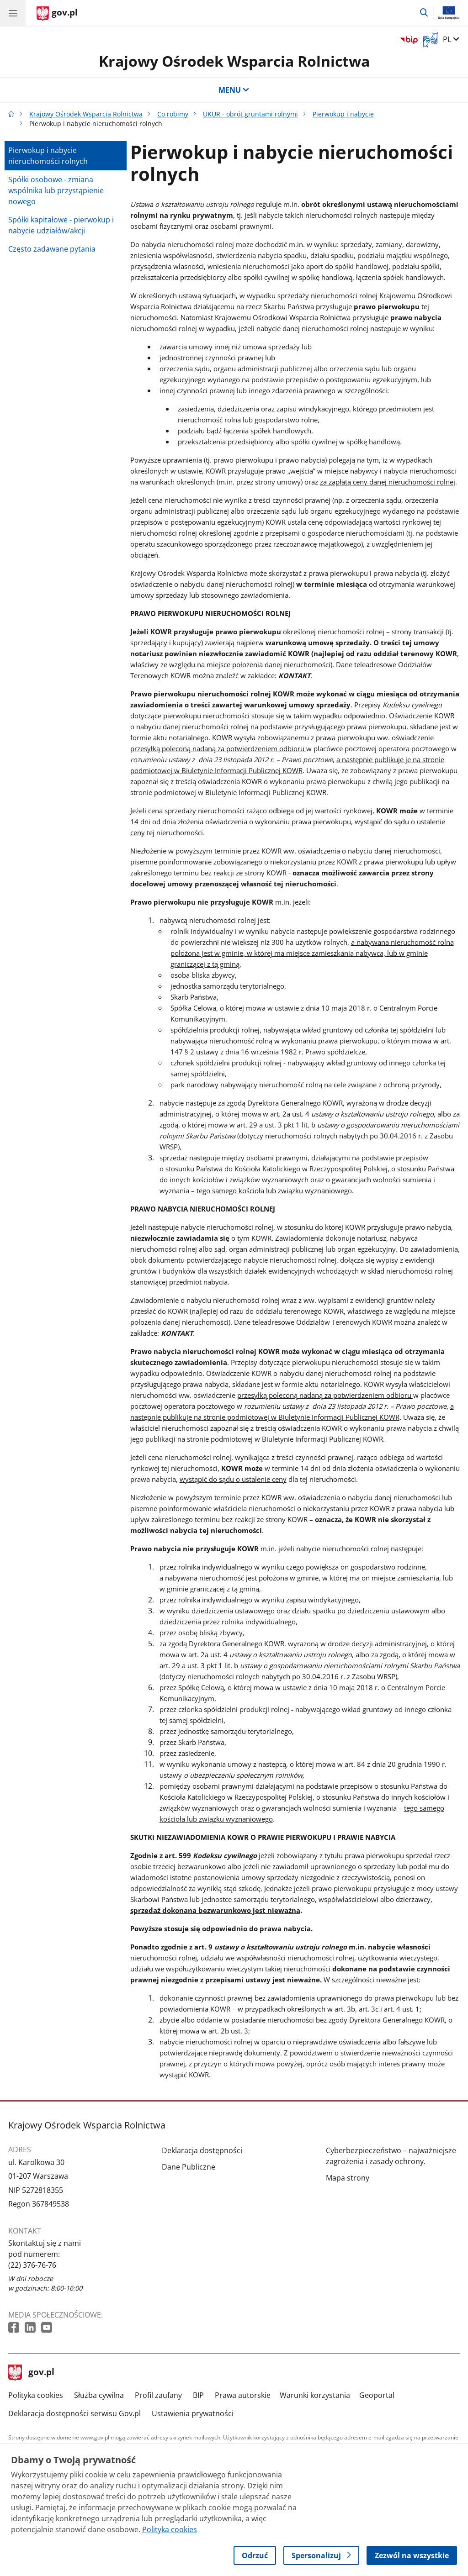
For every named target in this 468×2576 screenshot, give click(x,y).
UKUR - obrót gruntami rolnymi (250, 114)
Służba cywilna (99, 2395)
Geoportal (376, 2395)
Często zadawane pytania (52, 249)
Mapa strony (347, 2178)
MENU (234, 90)
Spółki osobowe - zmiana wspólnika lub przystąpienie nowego (56, 190)
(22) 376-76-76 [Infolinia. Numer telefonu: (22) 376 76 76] (32, 2265)
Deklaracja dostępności (202, 2150)
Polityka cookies (35, 2395)
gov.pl (31, 2373)
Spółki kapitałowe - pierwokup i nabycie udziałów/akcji (61, 225)
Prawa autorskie (243, 2395)
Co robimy (172, 114)
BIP (198, 2395)
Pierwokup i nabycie (343, 114)
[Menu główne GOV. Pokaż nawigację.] (13, 13)
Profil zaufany (158, 2395)
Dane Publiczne (188, 2167)
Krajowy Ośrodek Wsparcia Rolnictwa (234, 61)
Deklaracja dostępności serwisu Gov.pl (74, 2413)
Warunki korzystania (315, 2395)
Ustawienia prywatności (193, 2413)
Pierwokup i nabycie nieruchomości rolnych (48, 155)
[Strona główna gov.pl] (57, 13)
